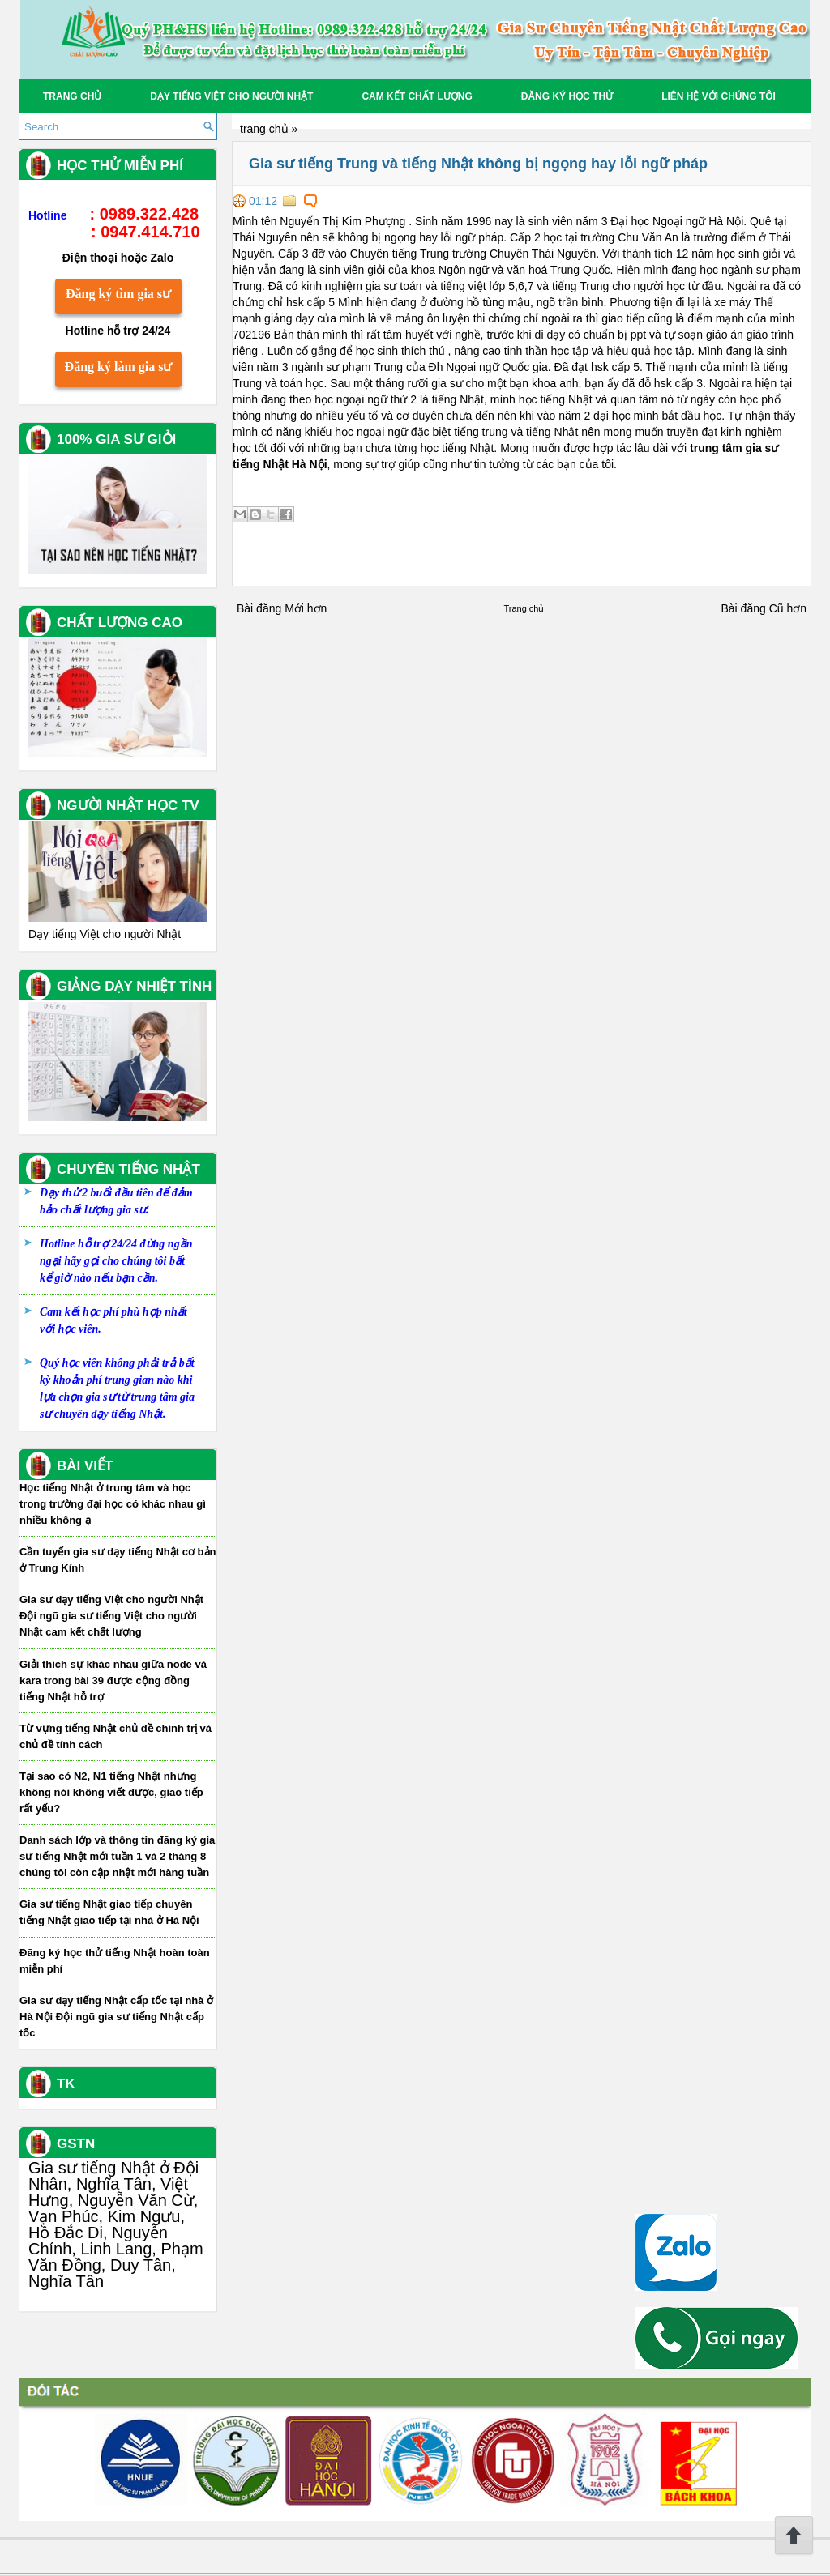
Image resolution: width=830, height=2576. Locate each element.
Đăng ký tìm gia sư (118, 294)
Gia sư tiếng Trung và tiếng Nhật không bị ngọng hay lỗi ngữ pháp (478, 164)
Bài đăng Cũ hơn (763, 608)
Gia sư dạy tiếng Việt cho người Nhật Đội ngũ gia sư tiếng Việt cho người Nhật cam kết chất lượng (111, 1615)
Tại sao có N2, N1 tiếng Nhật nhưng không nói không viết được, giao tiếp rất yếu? (111, 1792)
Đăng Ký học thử (567, 96)
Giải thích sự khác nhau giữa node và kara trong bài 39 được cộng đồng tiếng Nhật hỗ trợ (113, 1680)
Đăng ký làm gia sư (119, 366)
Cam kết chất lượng (417, 96)
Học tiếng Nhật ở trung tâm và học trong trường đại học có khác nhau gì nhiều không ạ (112, 1504)
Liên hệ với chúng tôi (718, 96)
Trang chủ (72, 96)
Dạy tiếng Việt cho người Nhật (231, 96)
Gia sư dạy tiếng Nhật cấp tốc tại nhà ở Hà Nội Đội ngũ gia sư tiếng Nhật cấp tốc (116, 2016)
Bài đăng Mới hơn (282, 608)
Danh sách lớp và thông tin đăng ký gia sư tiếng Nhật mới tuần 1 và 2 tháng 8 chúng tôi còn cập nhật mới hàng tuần (117, 1856)
